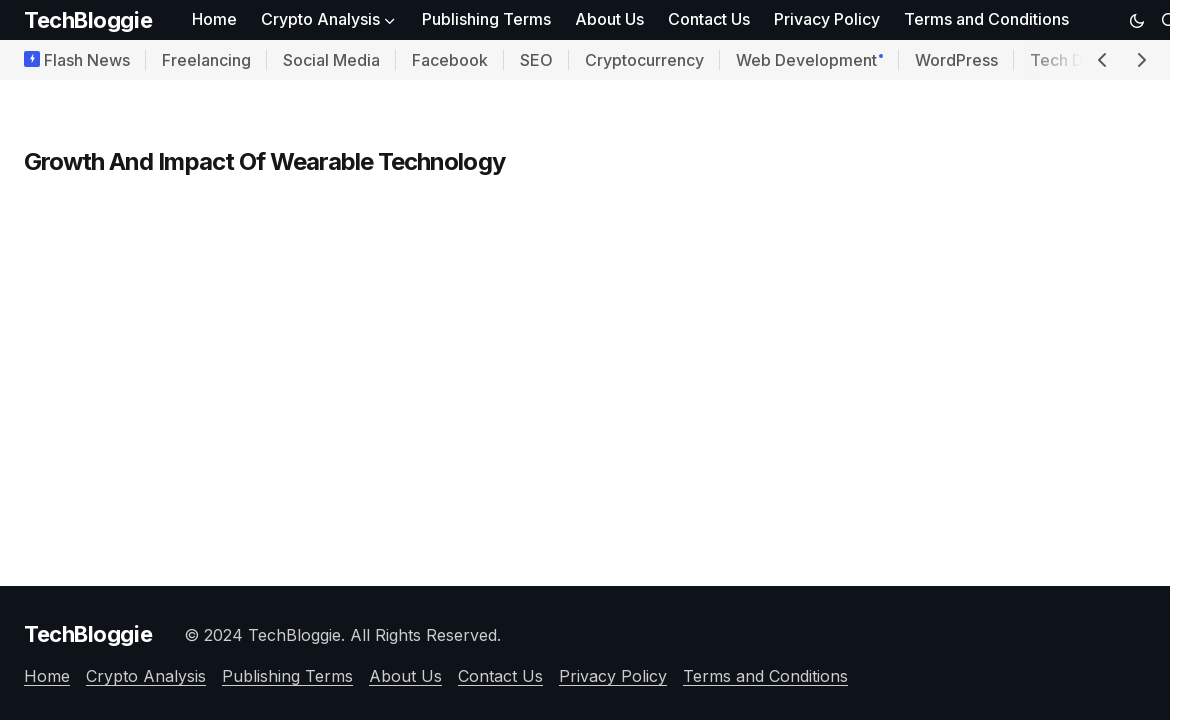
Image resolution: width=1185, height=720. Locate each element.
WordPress (956, 60)
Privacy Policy (613, 676)
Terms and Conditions (765, 676)
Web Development (806, 60)
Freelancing (206, 60)
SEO (536, 60)
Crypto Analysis (146, 676)
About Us (405, 676)
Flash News (87, 60)
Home (47, 676)
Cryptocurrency (644, 60)
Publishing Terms (287, 676)
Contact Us (500, 676)
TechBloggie (88, 20)
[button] (1137, 20)
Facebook (450, 60)
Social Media (331, 60)
